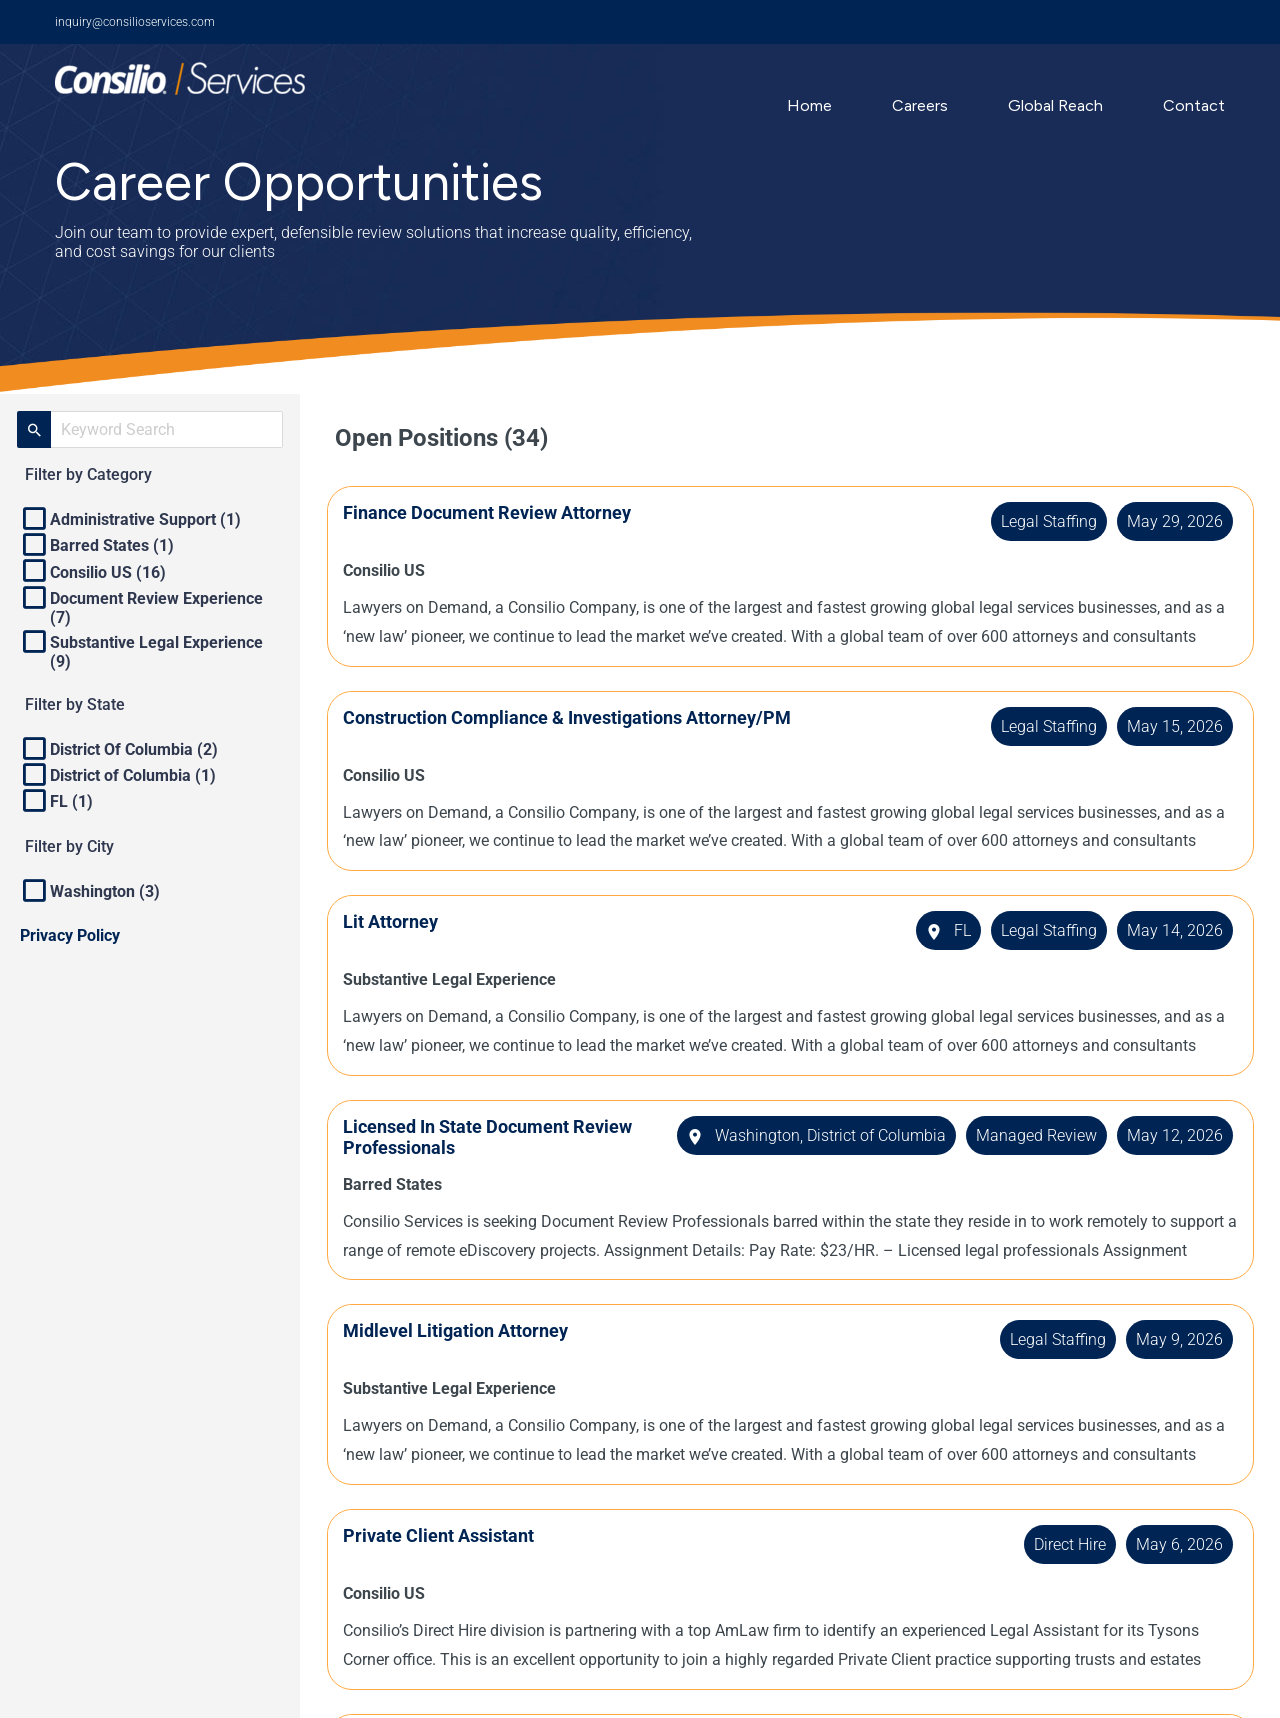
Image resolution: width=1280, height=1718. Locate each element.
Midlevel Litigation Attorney (463, 1330)
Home (809, 105)
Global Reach (1055, 105)
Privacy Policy (70, 935)
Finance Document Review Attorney (495, 512)
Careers (920, 105)
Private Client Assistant (446, 1535)
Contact (1194, 105)
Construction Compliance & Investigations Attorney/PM (575, 717)
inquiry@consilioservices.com (135, 22)
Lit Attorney (398, 921)
